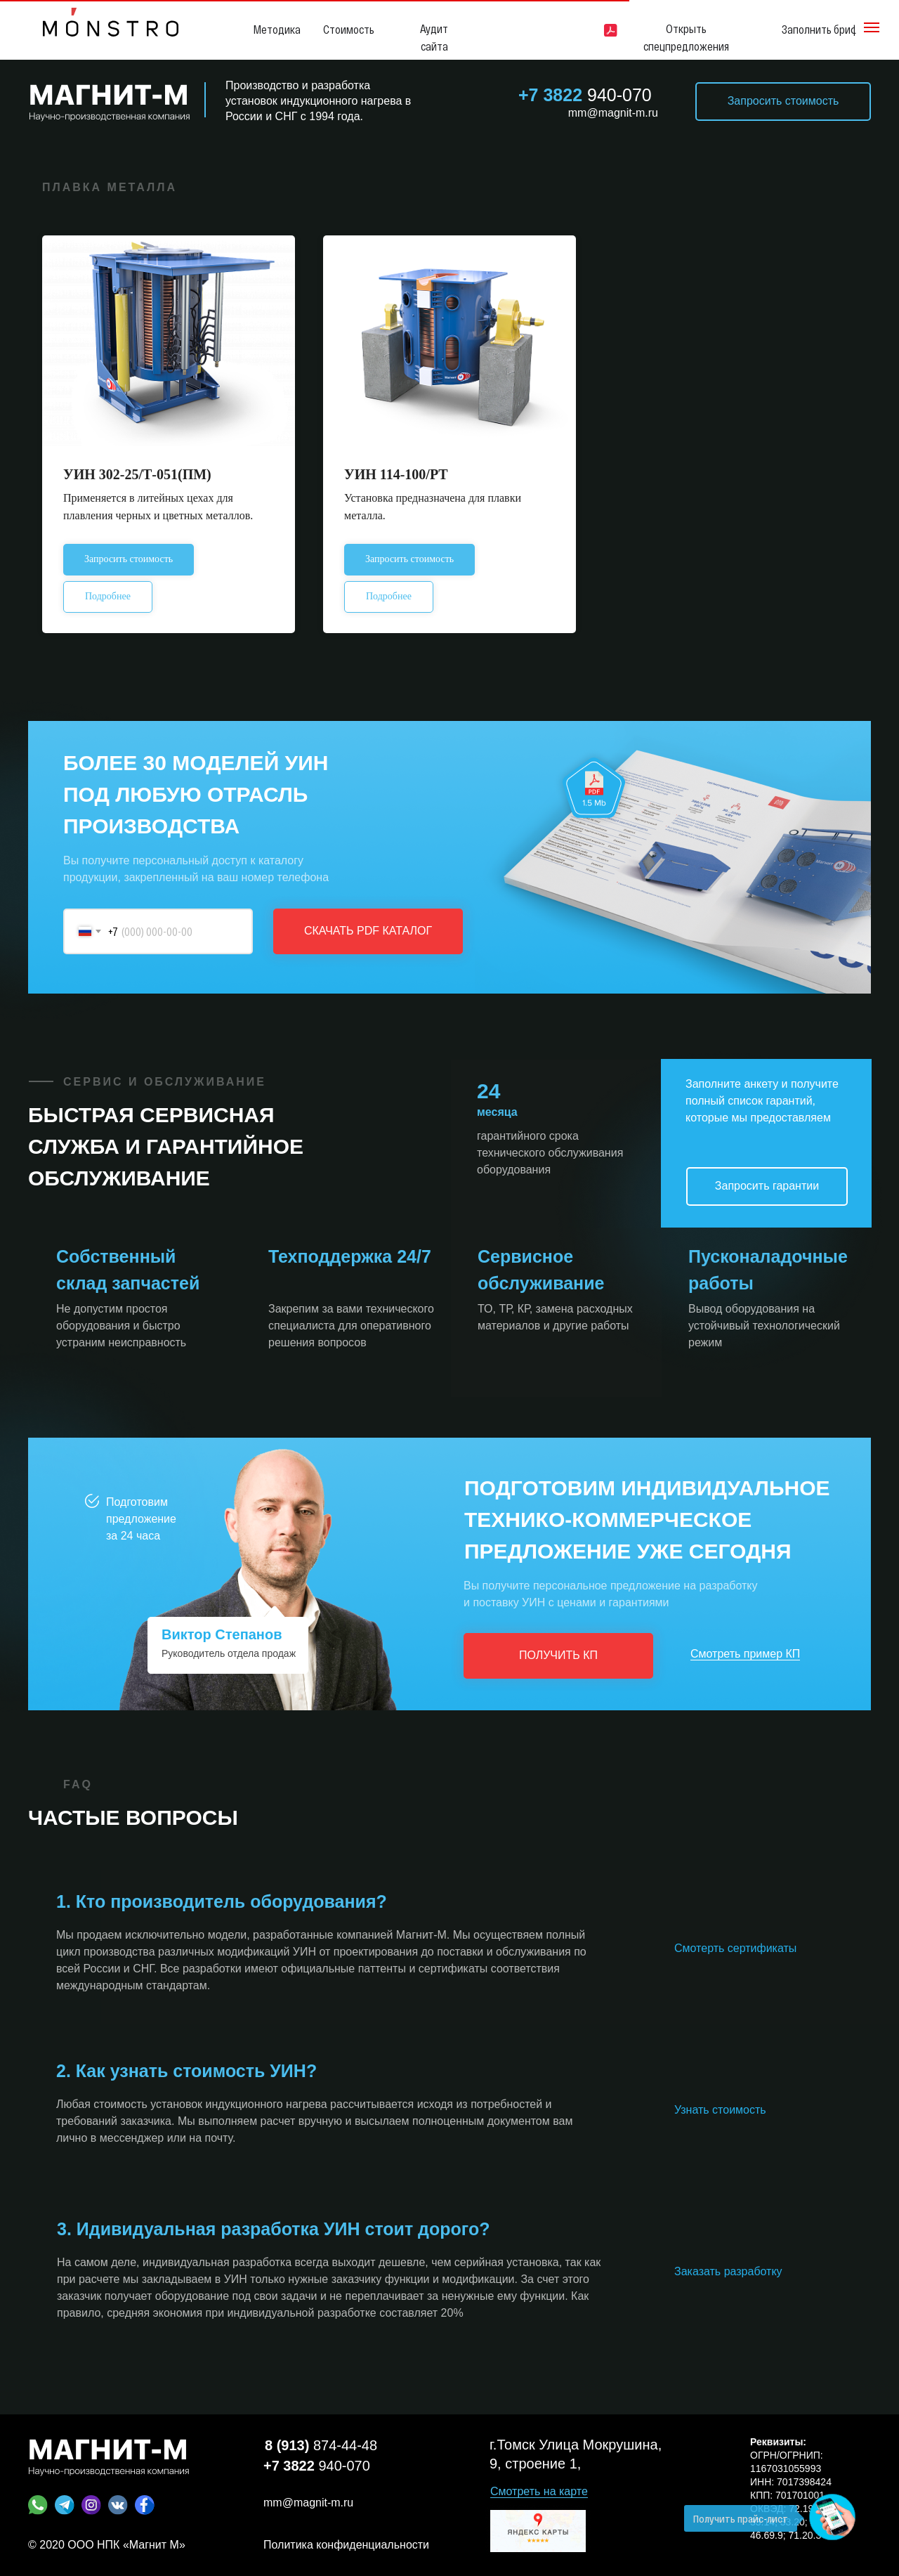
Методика (277, 29)
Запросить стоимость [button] (783, 101)
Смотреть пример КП (745, 1654)
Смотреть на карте (539, 2491)
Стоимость (348, 29)
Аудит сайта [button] (434, 37)
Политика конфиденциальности (346, 2545)
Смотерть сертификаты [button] (735, 1948)
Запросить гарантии (767, 1186)
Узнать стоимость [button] (720, 2110)
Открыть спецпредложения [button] (686, 37)
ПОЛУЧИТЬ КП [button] (558, 1655)
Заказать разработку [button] (728, 2271)
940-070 (585, 95)
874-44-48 (321, 2445)
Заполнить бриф (820, 29)
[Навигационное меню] (871, 27)
